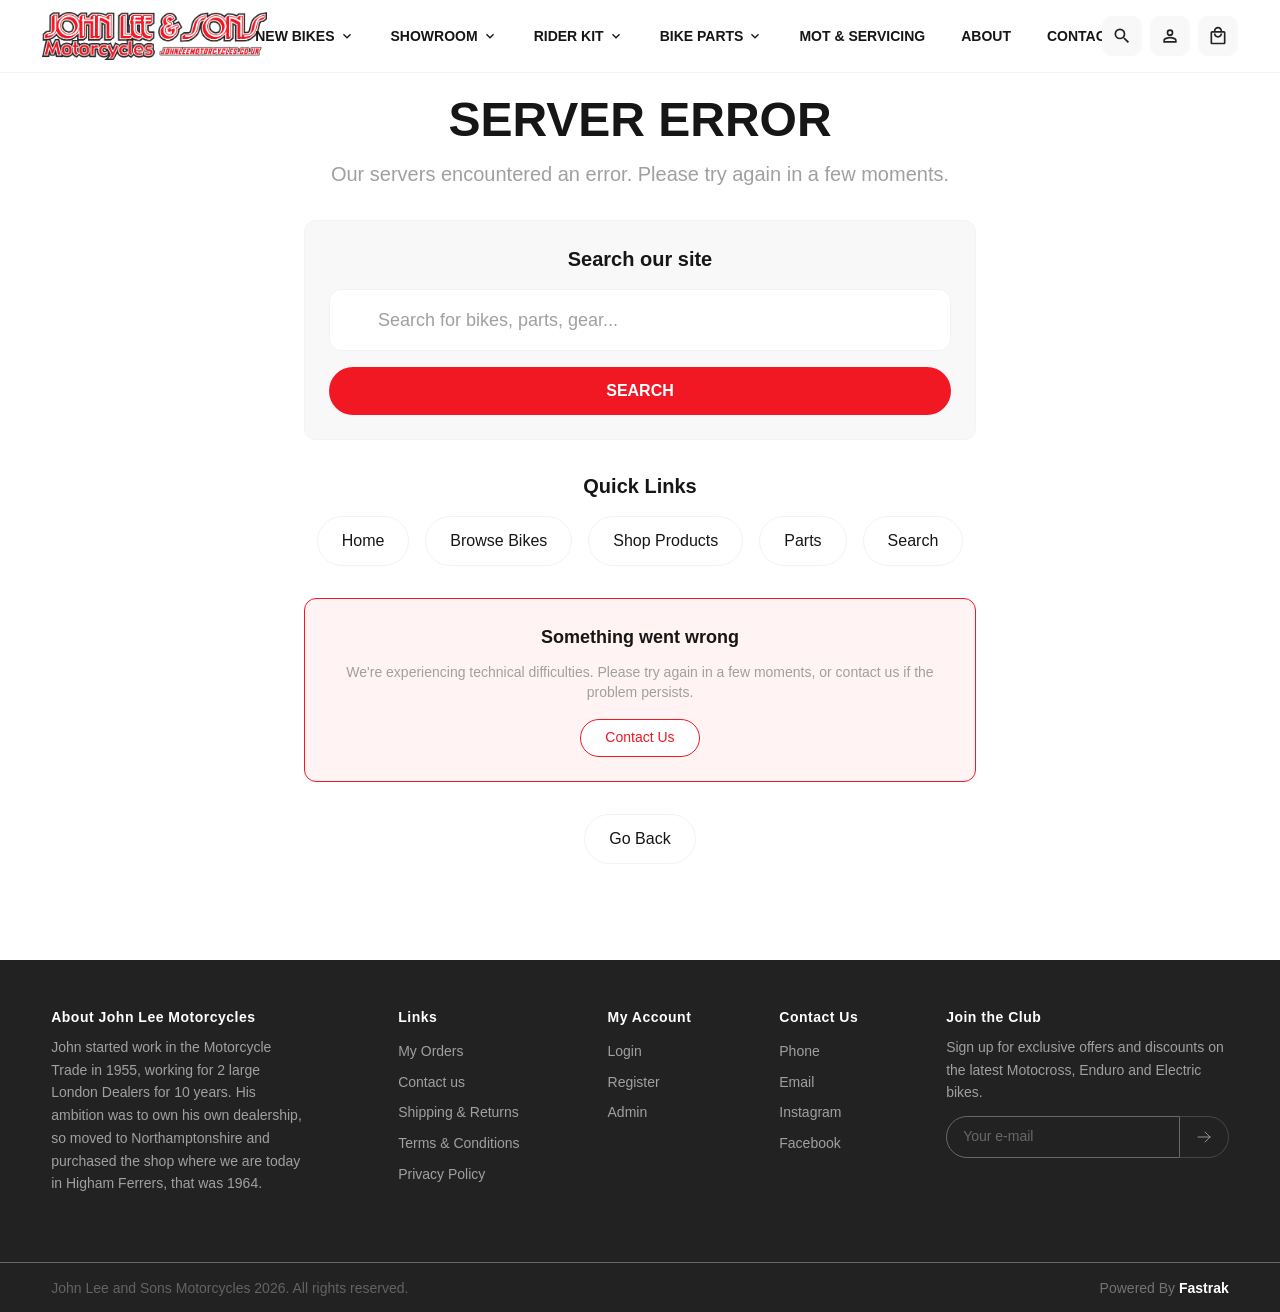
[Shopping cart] (1218, 36)
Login (625, 1051)
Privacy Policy (441, 1174)
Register (634, 1082)
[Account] (1170, 36)
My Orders (430, 1051)
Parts (802, 540)
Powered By (1164, 1285)
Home (363, 540)
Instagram (810, 1112)
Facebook (809, 1143)
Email (796, 1082)
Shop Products (665, 540)
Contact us (431, 1082)
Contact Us (639, 737)
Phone (799, 1051)
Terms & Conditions (458, 1143)
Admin (628, 1112)
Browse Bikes (498, 540)
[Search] (1122, 36)
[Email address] (1063, 1137)
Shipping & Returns (458, 1112)
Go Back (639, 838)
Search (640, 390)
